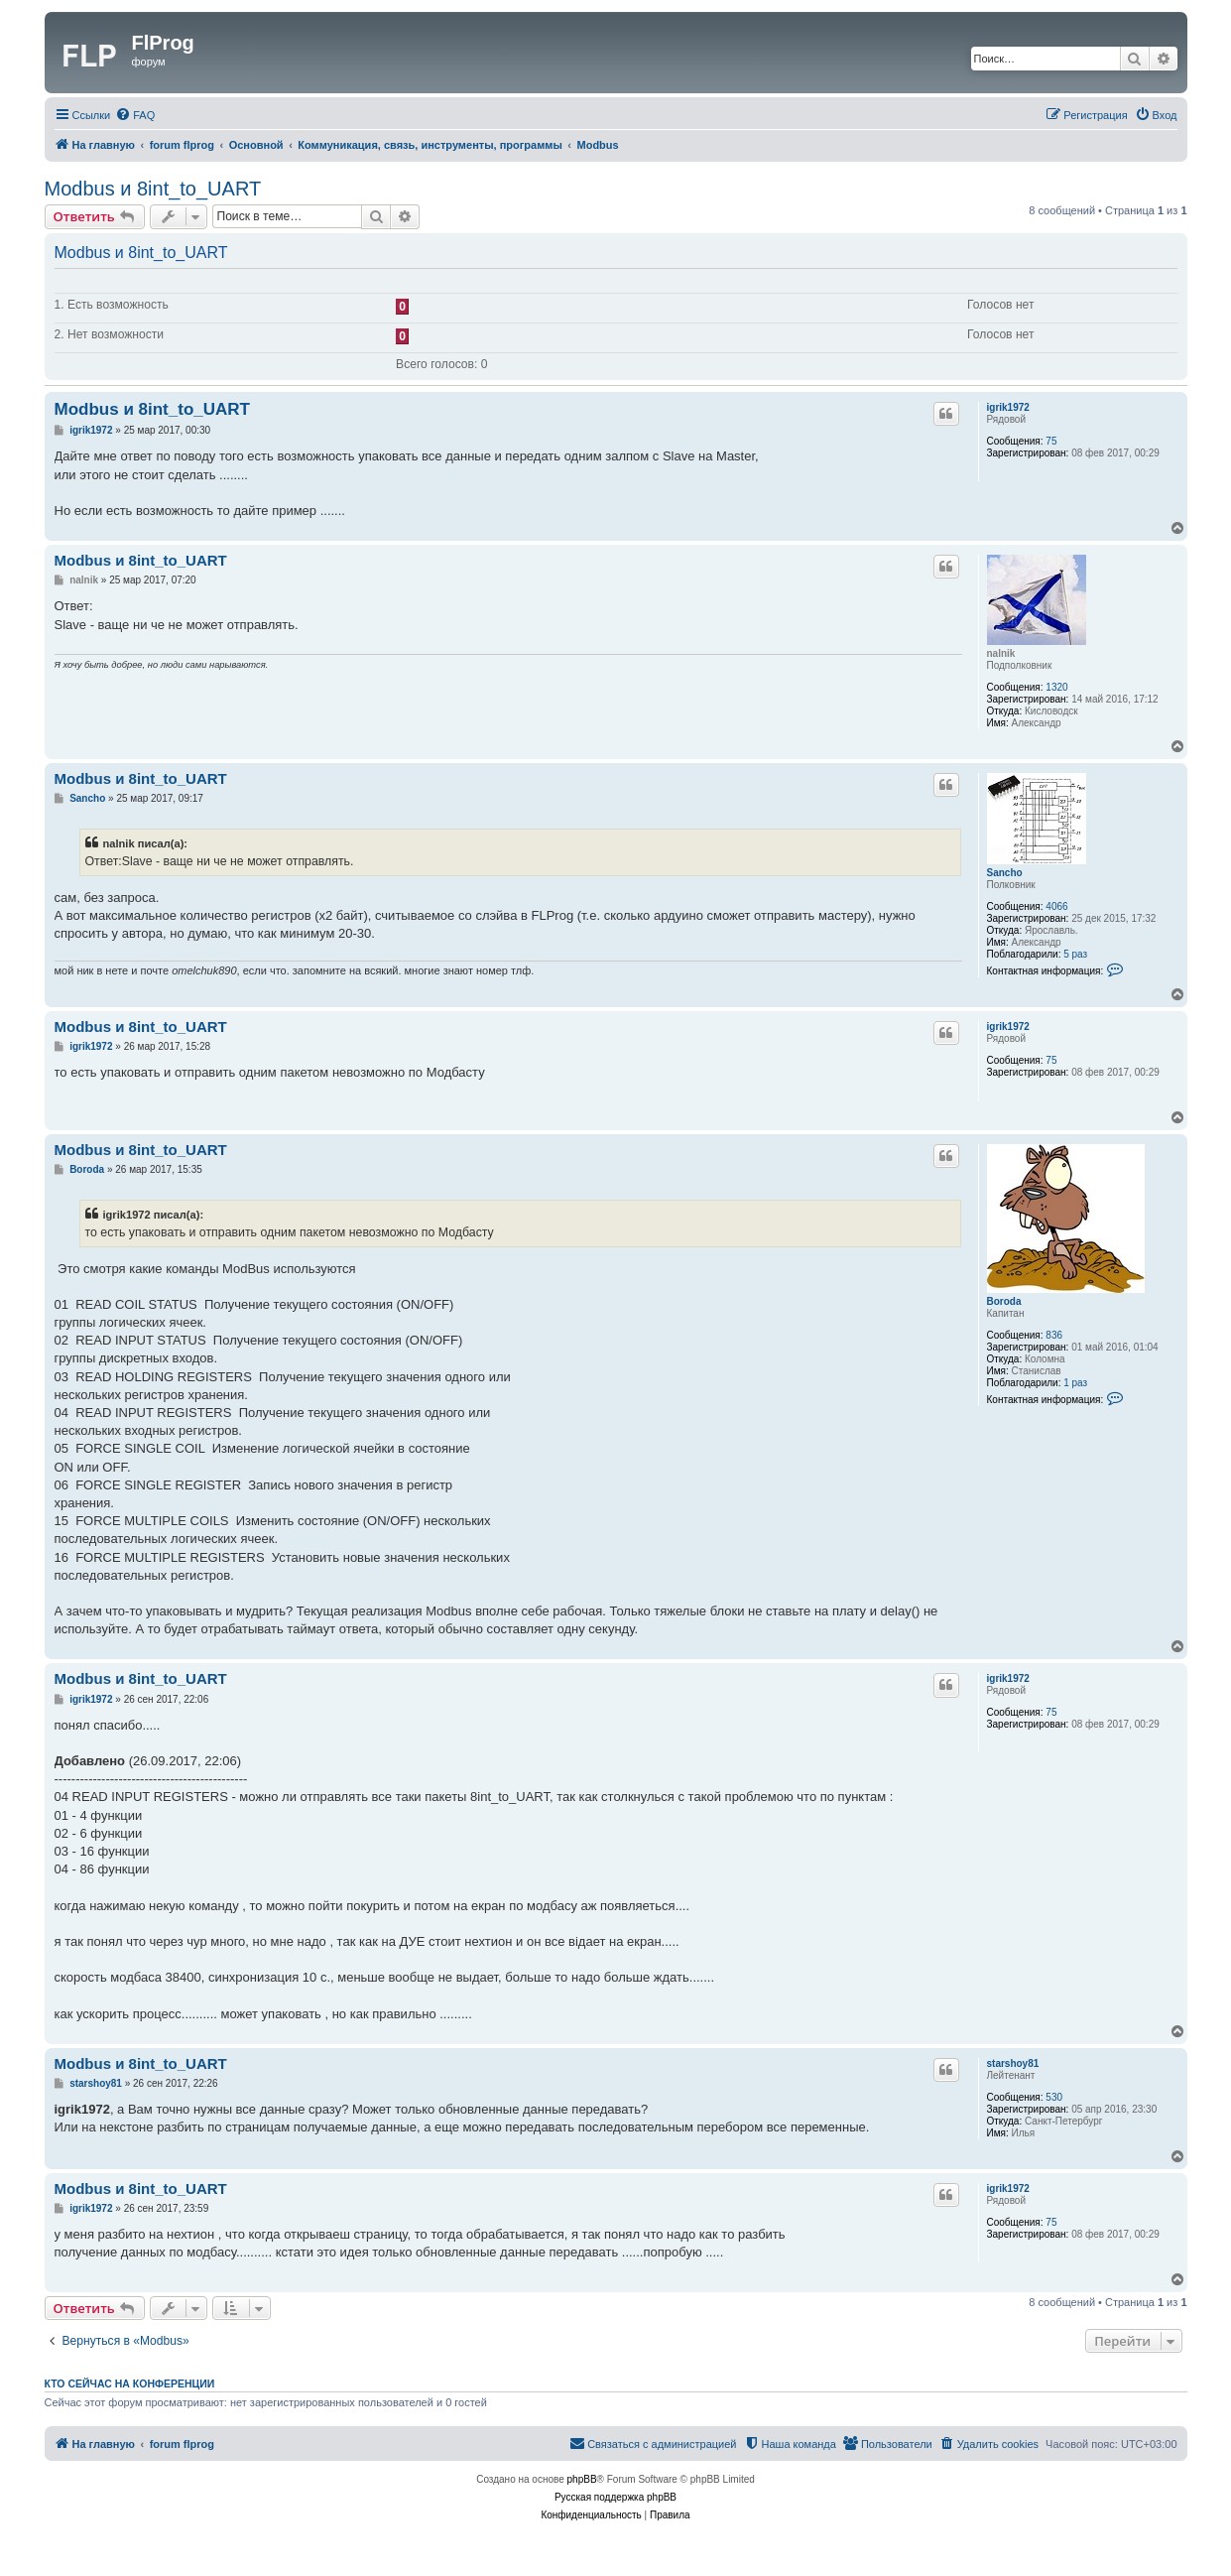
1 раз (1075, 1382)
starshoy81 (1013, 2063)
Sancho (1005, 872)
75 (1051, 441)
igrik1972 (1008, 407)
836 (1054, 1335)
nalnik (1001, 653)
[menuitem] (135, 115)
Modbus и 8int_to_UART (153, 188)
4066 (1056, 906)
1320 (1056, 687)
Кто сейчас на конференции (130, 2383)
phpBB (582, 2479)
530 (1054, 2097)
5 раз (1075, 954)
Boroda (1004, 1301)
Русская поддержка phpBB (615, 2497)
